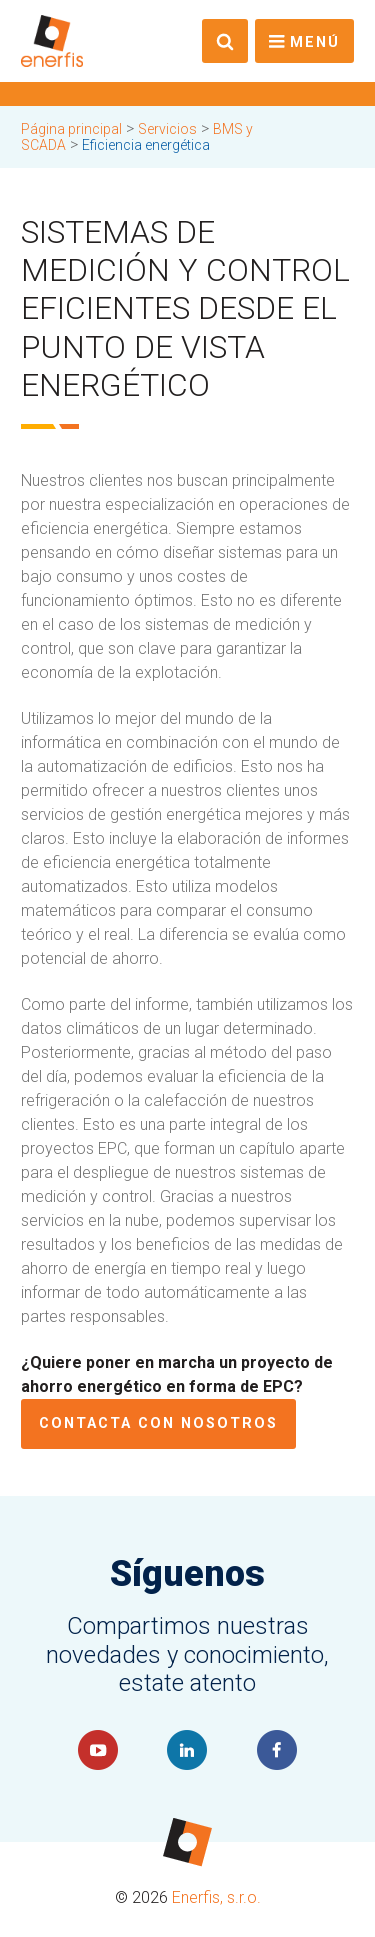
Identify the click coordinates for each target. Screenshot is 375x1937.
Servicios (167, 129)
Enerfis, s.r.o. (216, 1897)
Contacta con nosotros (158, 1423)
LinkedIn (187, 1750)
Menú (315, 42)
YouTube (98, 1750)
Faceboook (277, 1750)
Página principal (71, 129)
